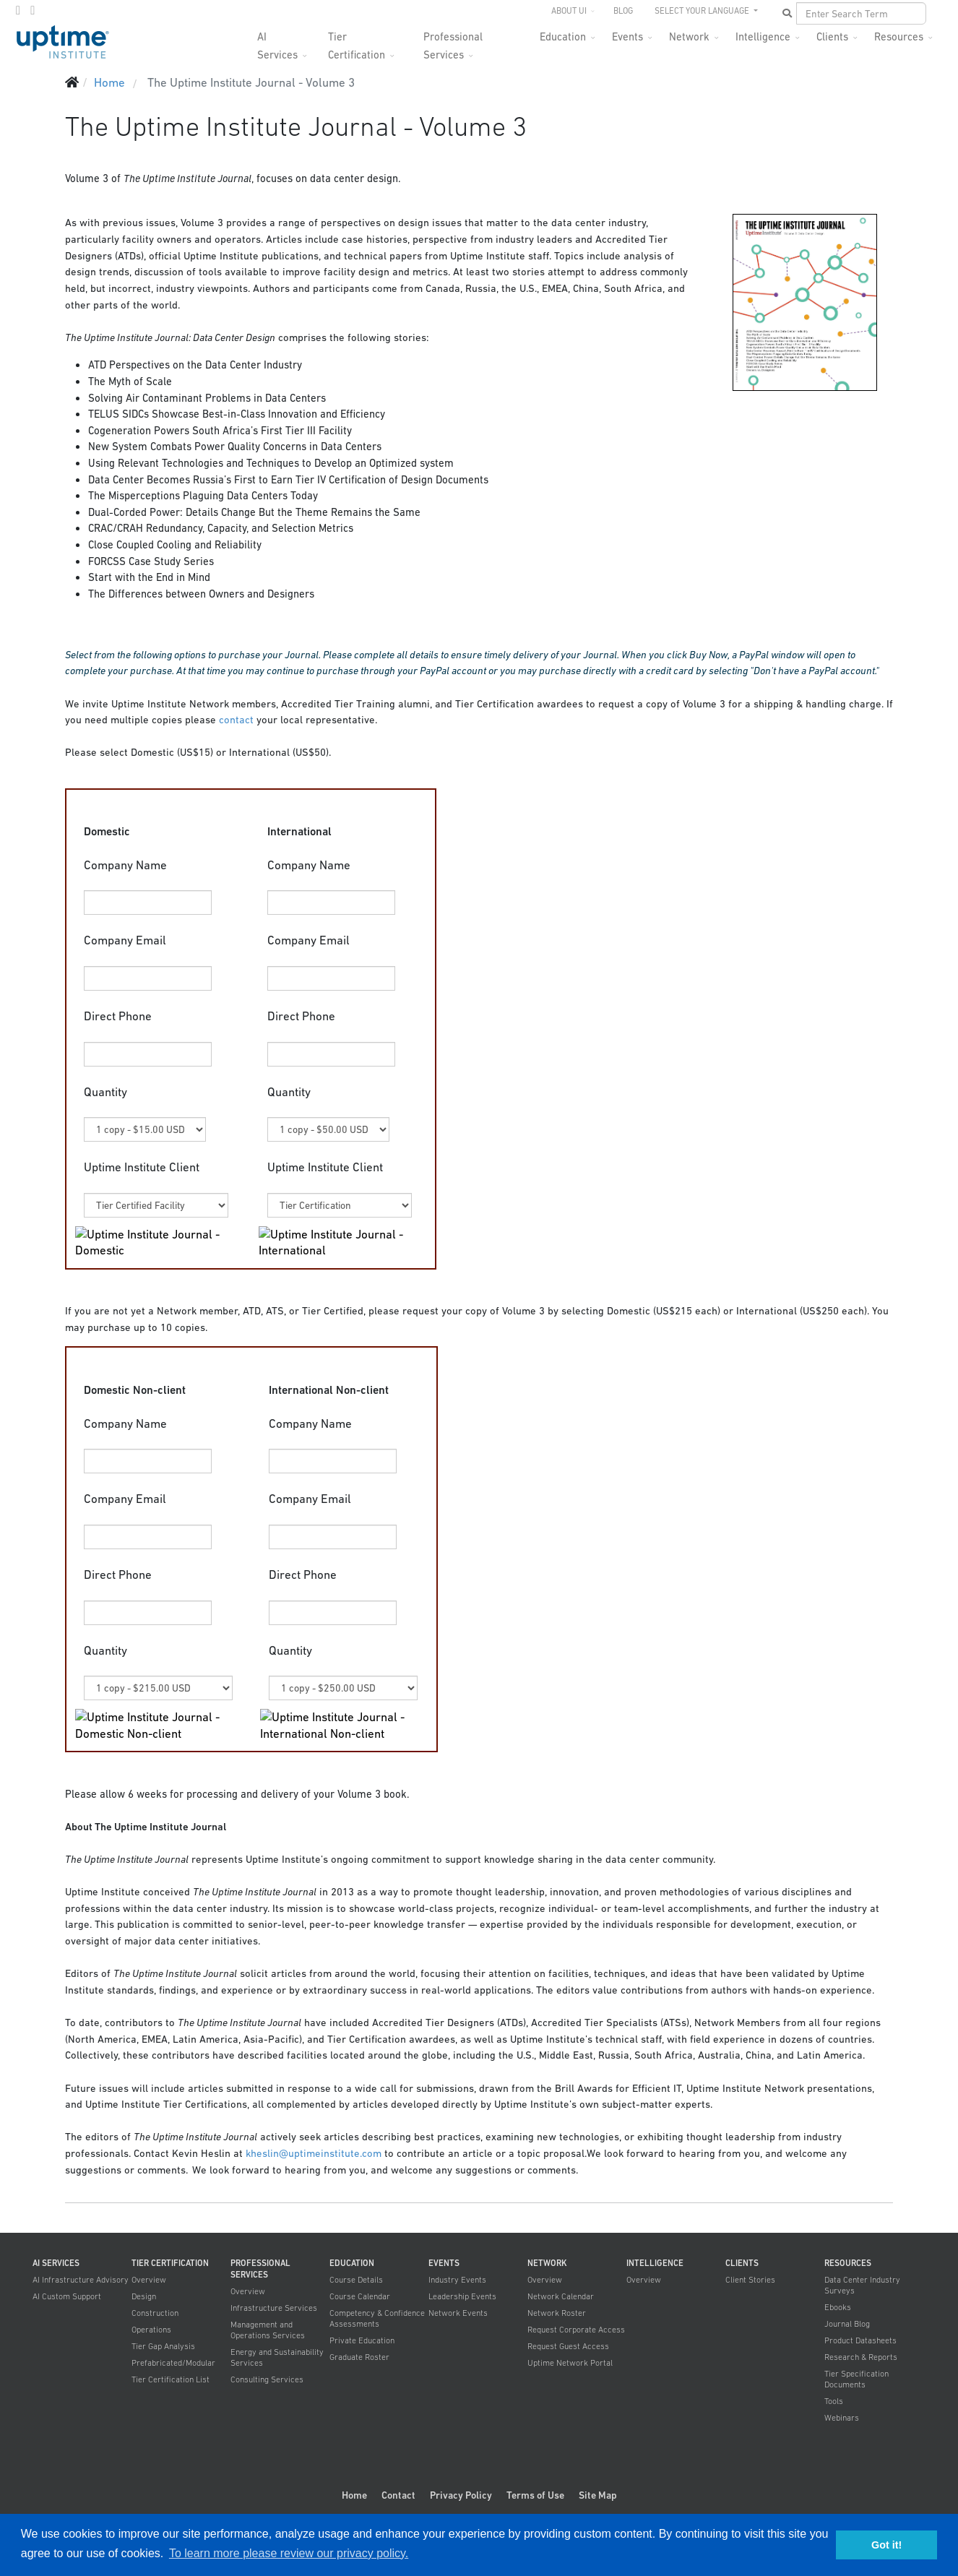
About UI (569, 11)
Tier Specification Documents (856, 2379)
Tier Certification (356, 40)
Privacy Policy (461, 2495)
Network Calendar (560, 2296)
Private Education (361, 2340)
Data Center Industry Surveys (862, 2285)
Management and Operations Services (267, 2329)
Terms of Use (535, 2495)
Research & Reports (860, 2357)
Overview (148, 2280)
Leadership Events (462, 2296)
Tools (833, 2401)
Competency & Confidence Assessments (377, 2318)
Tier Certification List (170, 2379)
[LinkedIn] (32, 10)
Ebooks (837, 2307)
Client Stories (750, 2280)
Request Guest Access (568, 2346)
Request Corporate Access (576, 2330)
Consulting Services (266, 2379)
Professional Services (453, 40)
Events (627, 36)
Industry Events (457, 2280)
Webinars (841, 2418)
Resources (898, 36)
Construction (154, 2313)
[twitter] (18, 10)
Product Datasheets (860, 2340)
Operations (151, 2330)
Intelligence (762, 36)
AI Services (277, 40)
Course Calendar (359, 2296)
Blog (623, 11)
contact (236, 719)
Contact (398, 2495)
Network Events (458, 2313)
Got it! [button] (886, 2545)
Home (354, 2495)
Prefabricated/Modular (173, 2363)
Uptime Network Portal (570, 2363)
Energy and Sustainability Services (277, 2357)
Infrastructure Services (273, 2308)
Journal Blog (847, 2324)
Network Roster (556, 2313)
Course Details (356, 2280)
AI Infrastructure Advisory (81, 2280)
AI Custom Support (67, 2296)
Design (143, 2296)
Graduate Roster (359, 2357)
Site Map (598, 2495)
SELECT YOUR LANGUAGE (703, 11)
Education (563, 36)
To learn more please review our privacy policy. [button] (288, 2553)
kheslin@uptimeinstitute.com (313, 2153)
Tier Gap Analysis (163, 2346)
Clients (832, 36)
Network (689, 36)
